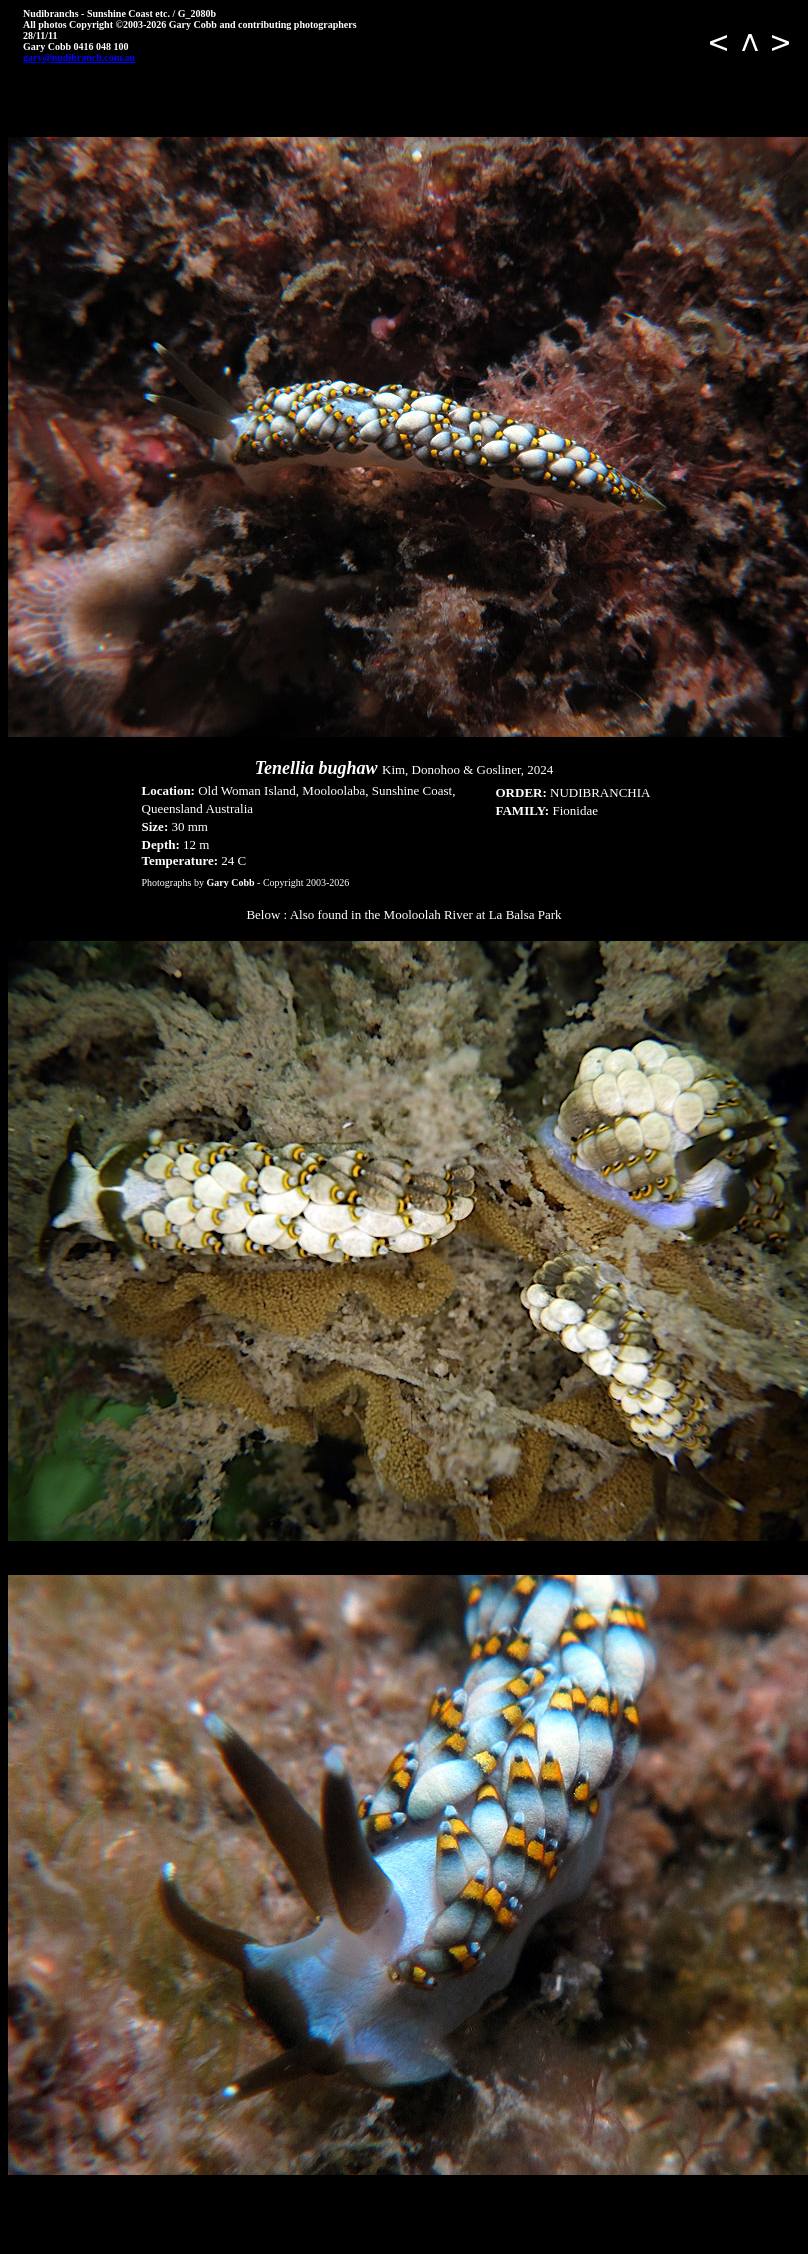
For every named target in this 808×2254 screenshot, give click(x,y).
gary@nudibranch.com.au (79, 57)
